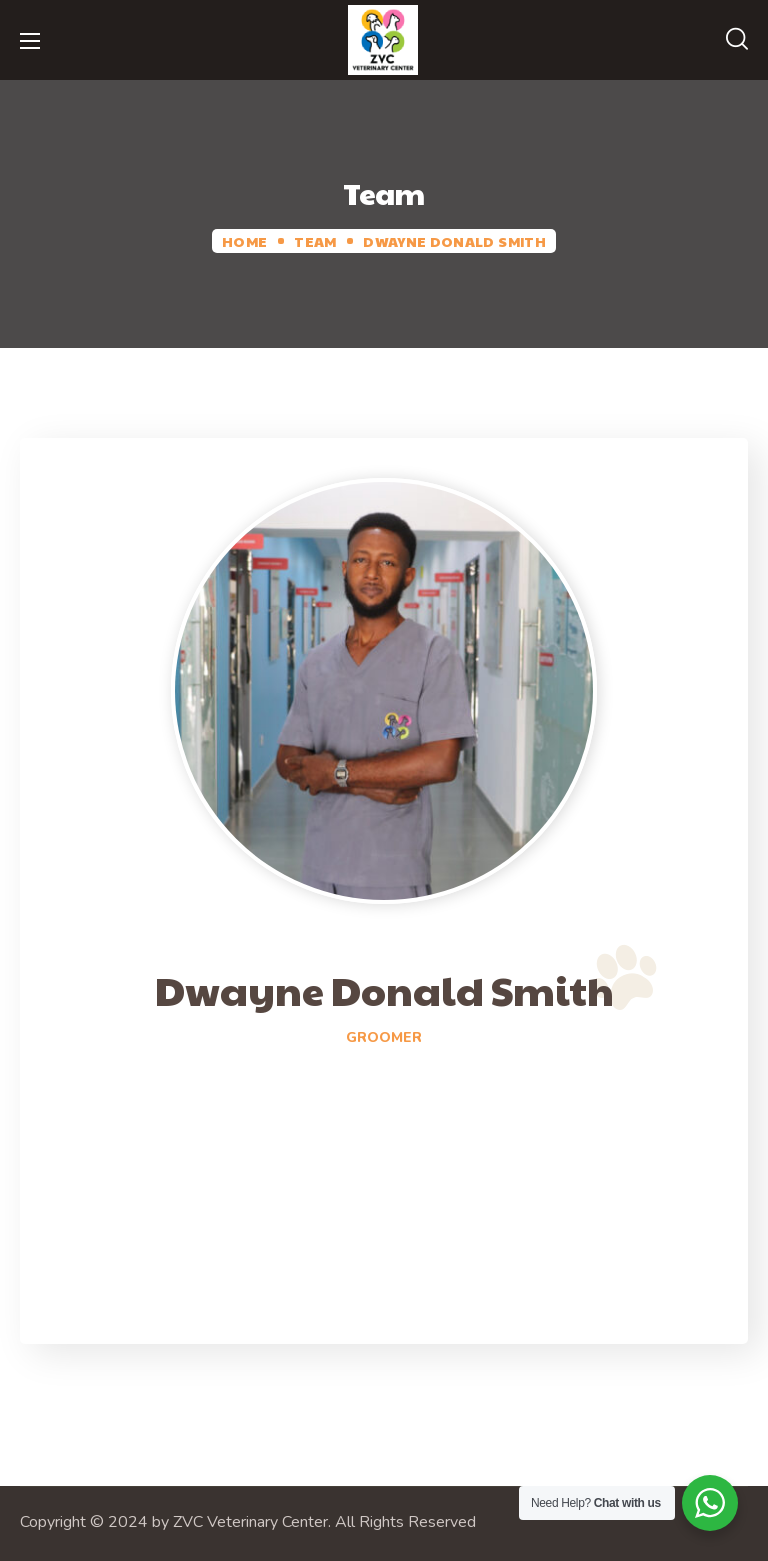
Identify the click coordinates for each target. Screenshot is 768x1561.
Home (244, 241)
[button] (737, 40)
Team (315, 241)
